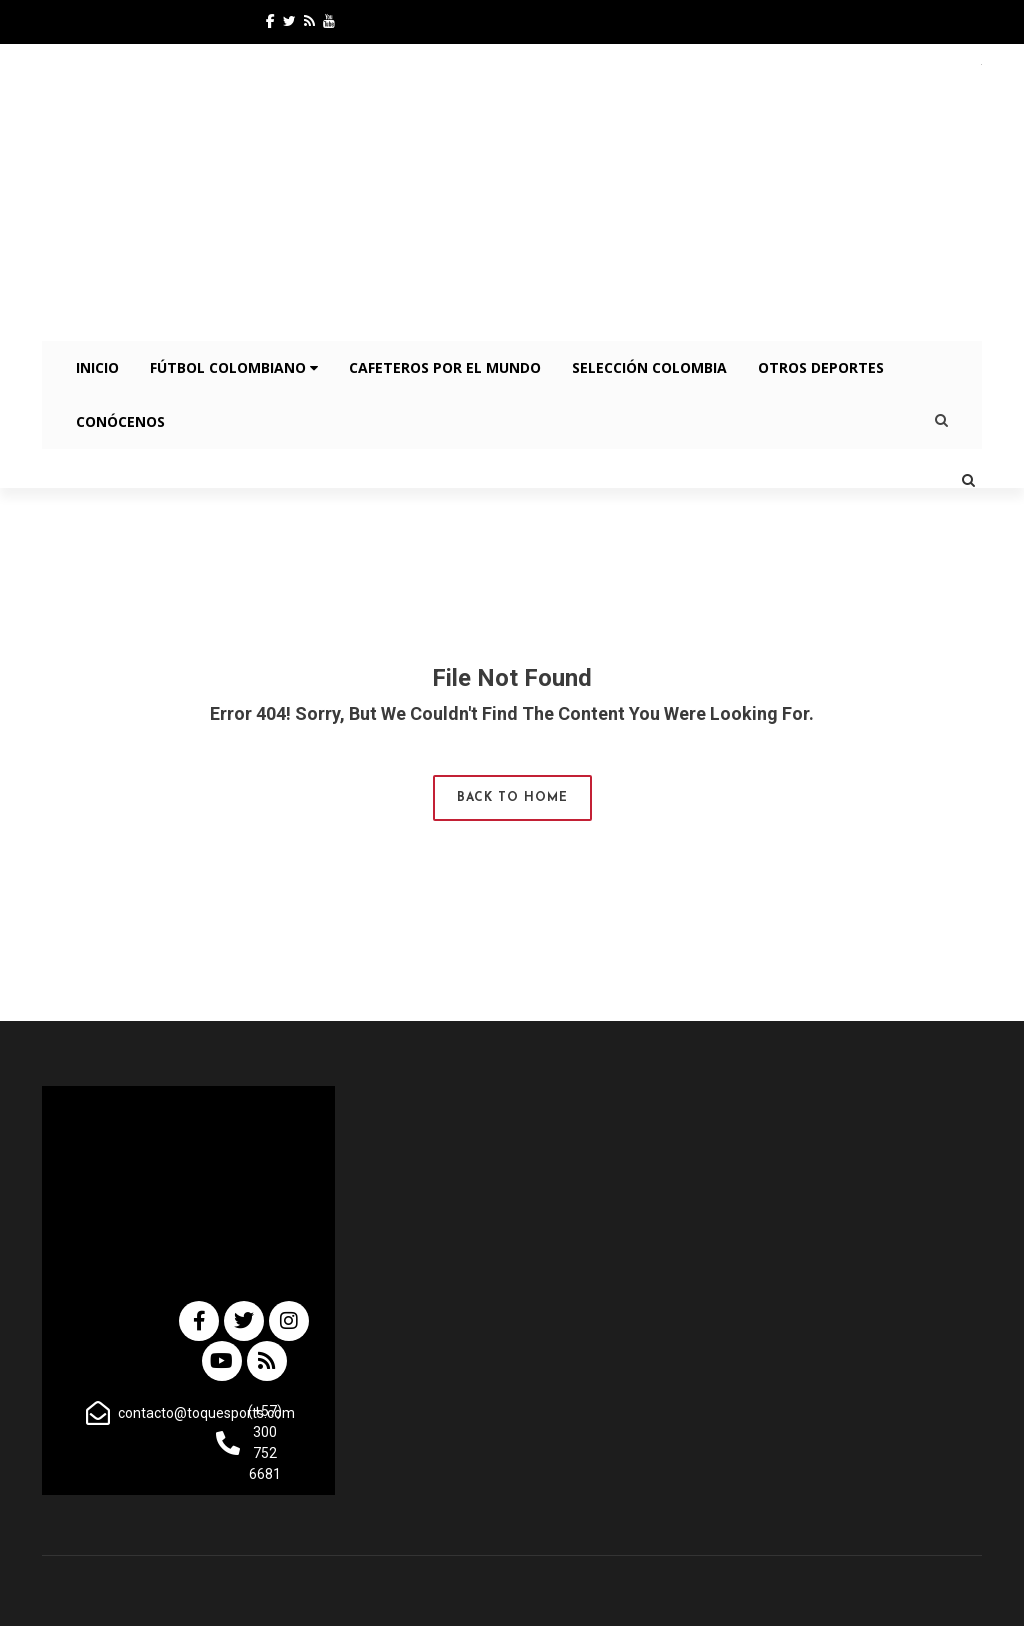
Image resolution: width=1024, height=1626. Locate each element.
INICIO (97, 367)
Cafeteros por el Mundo (445, 367)
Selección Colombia (649, 367)
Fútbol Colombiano (234, 367)
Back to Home (512, 798)
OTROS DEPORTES (821, 367)
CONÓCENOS (120, 421)
